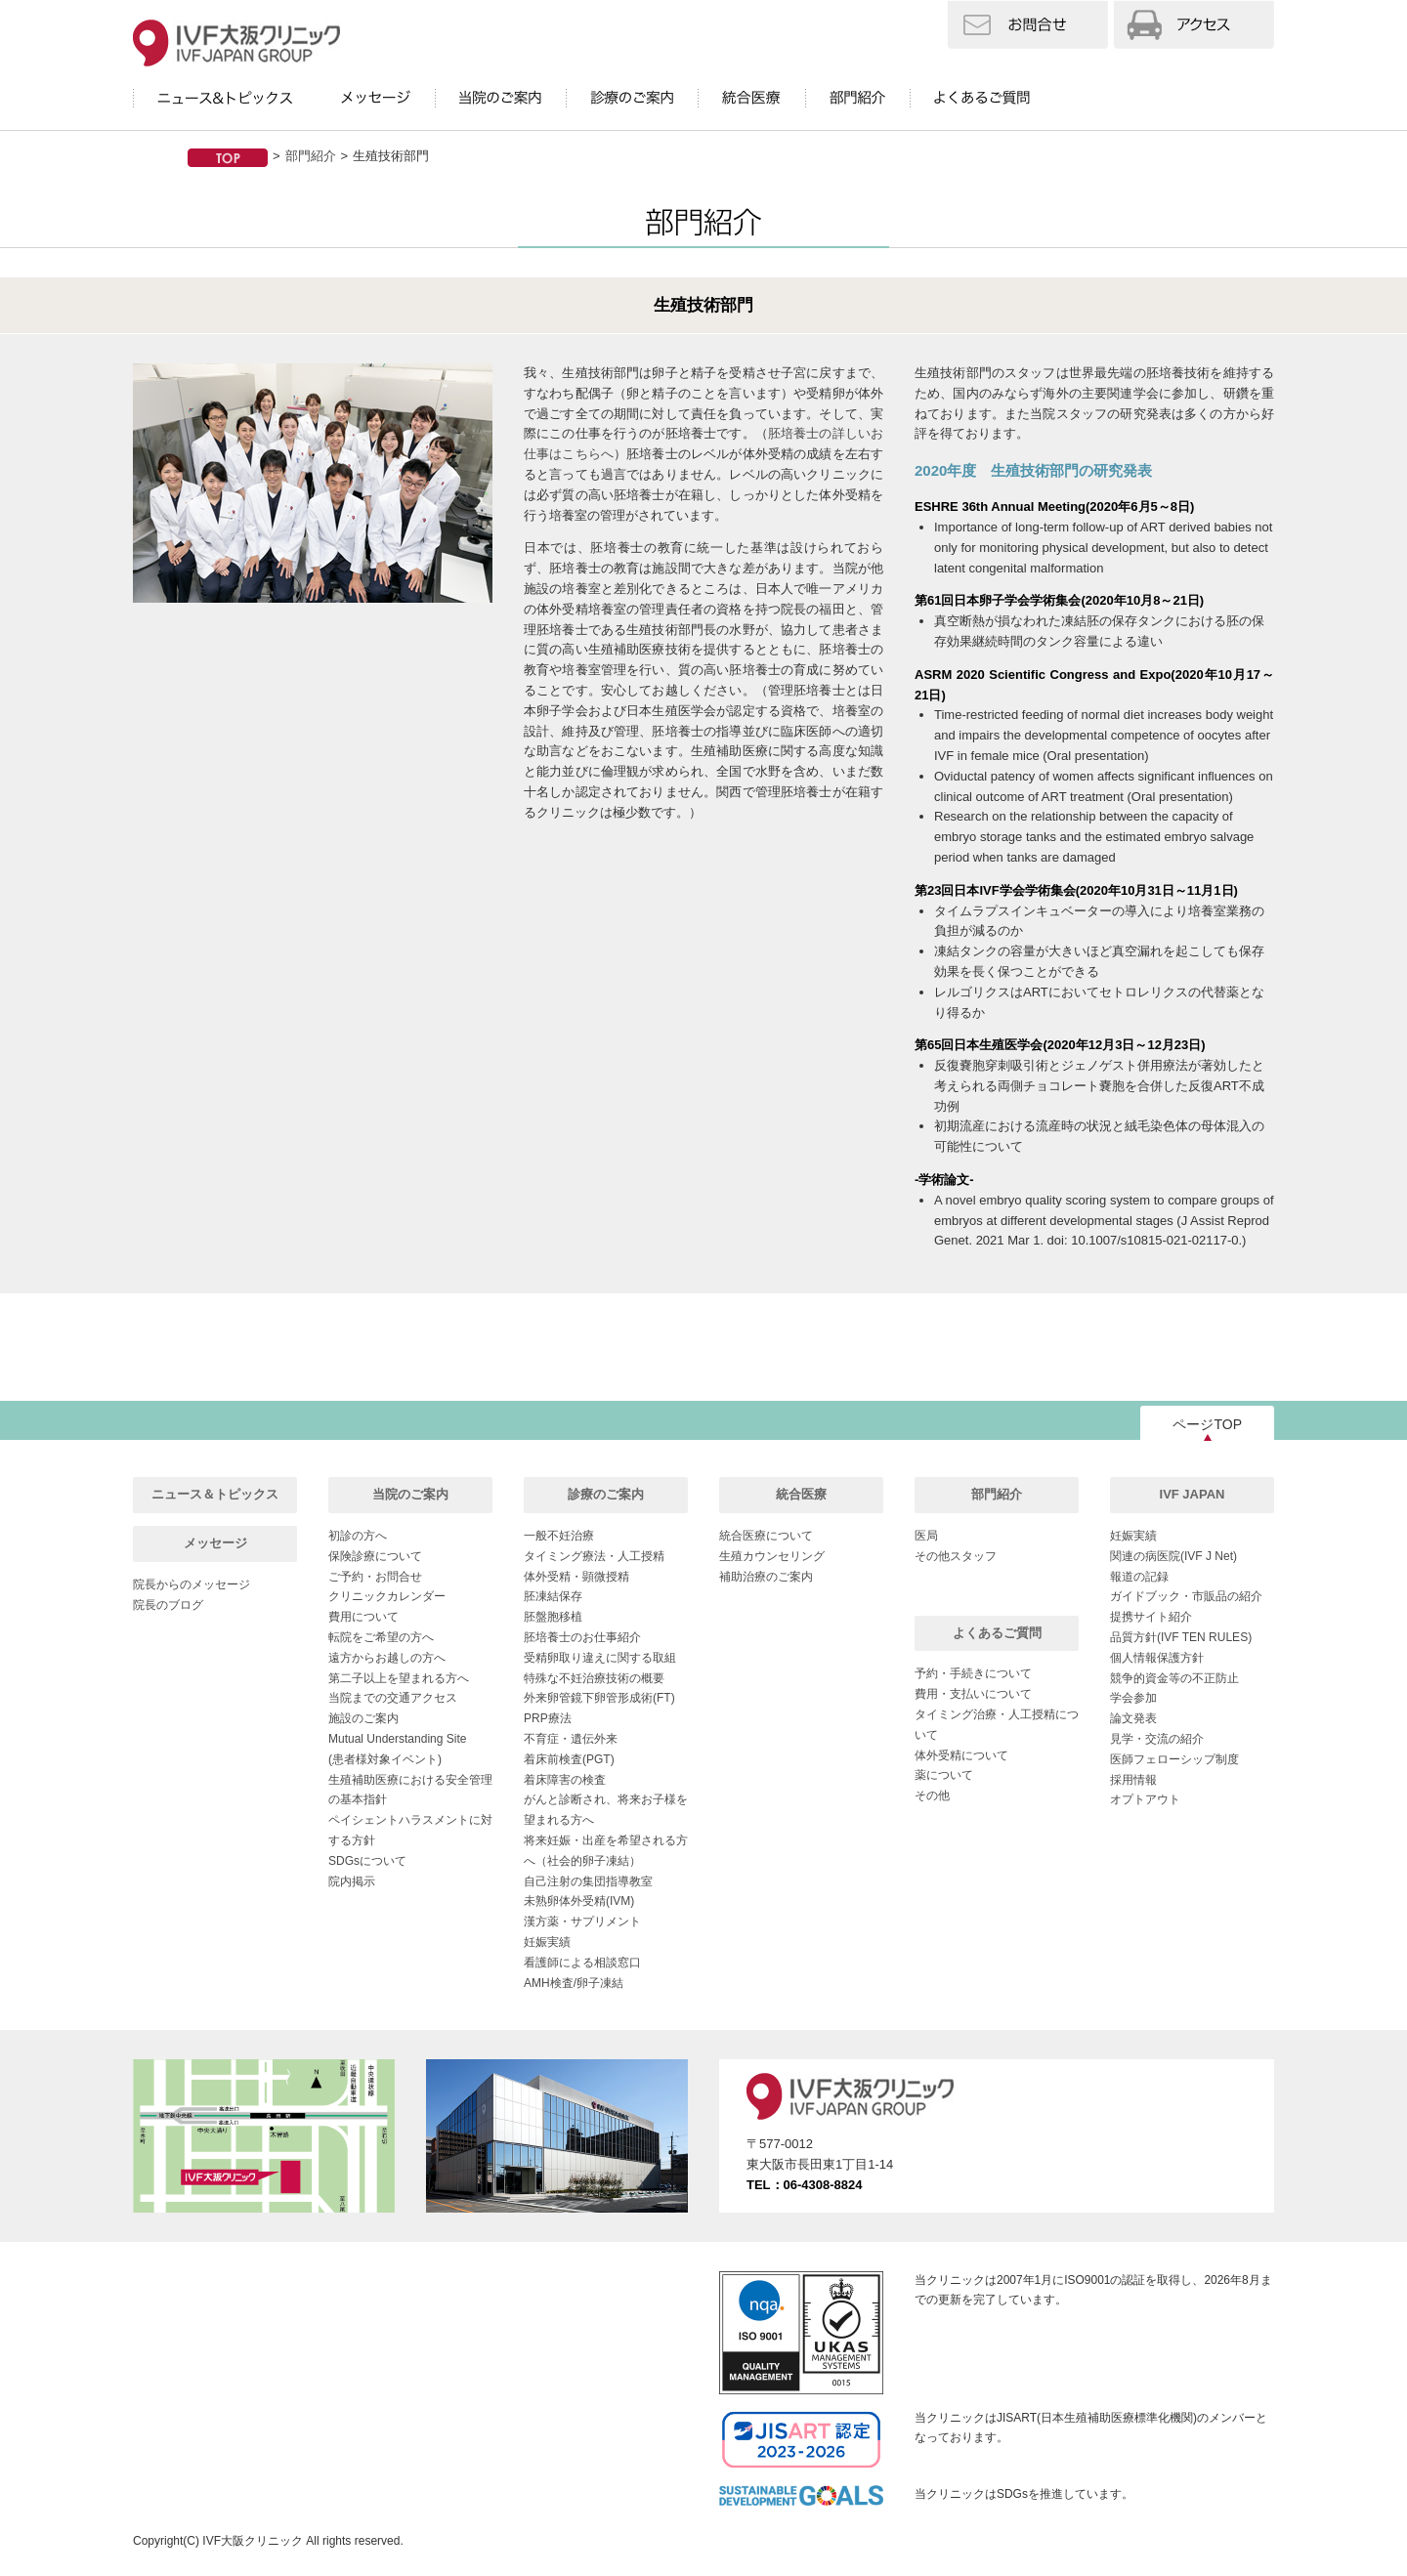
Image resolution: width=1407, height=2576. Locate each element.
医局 (926, 1535)
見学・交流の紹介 (1157, 1739)
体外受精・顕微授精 (576, 1577)
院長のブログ (168, 1605)
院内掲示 (351, 1881)
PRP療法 (548, 1718)
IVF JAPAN (1192, 1494)
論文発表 (1133, 1718)
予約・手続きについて (973, 1673)
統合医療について (766, 1535)
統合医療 (801, 1494)
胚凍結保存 (553, 1596)
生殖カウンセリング (772, 1556)
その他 (932, 1795)
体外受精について (961, 1755)
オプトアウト (1145, 1799)
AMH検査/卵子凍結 (573, 1983)
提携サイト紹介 (1151, 1617)
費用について (363, 1617)
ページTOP (1207, 1424)
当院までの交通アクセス (392, 1698)
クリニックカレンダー (387, 1596)
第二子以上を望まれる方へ (398, 1678)
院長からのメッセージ (191, 1584)
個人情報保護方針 (1157, 1658)
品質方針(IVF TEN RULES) (1181, 1637)
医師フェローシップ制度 (1174, 1759)
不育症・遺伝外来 (571, 1739)
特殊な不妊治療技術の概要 (594, 1678)
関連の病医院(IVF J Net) (1173, 1556)
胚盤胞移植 (553, 1617)
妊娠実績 (547, 1942)
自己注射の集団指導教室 (588, 1881)
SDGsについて (367, 1861)
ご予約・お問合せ (375, 1577)
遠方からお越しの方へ (387, 1658)
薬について (944, 1775)
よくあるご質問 (997, 1633)
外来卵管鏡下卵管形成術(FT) (599, 1698)
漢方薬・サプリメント (582, 1921)
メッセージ (215, 1543)
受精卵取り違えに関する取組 (600, 1658)
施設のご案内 (363, 1718)
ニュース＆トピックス (214, 1494)
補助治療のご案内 (766, 1577)
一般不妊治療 (559, 1535)
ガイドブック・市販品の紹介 (1186, 1596)
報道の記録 (1139, 1577)
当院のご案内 (410, 1494)
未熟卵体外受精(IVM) (579, 1901)
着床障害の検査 (565, 1780)
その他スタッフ (956, 1556)
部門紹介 (310, 155)
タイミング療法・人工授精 (594, 1556)
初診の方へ (357, 1535)
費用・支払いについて (973, 1694)
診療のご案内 (606, 1494)
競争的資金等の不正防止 (1174, 1678)
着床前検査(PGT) (569, 1759)
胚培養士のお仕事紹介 (582, 1637)
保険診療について (375, 1556)
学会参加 (1133, 1698)
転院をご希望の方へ (381, 1637)
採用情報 (1133, 1780)
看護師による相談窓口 (582, 1962)
